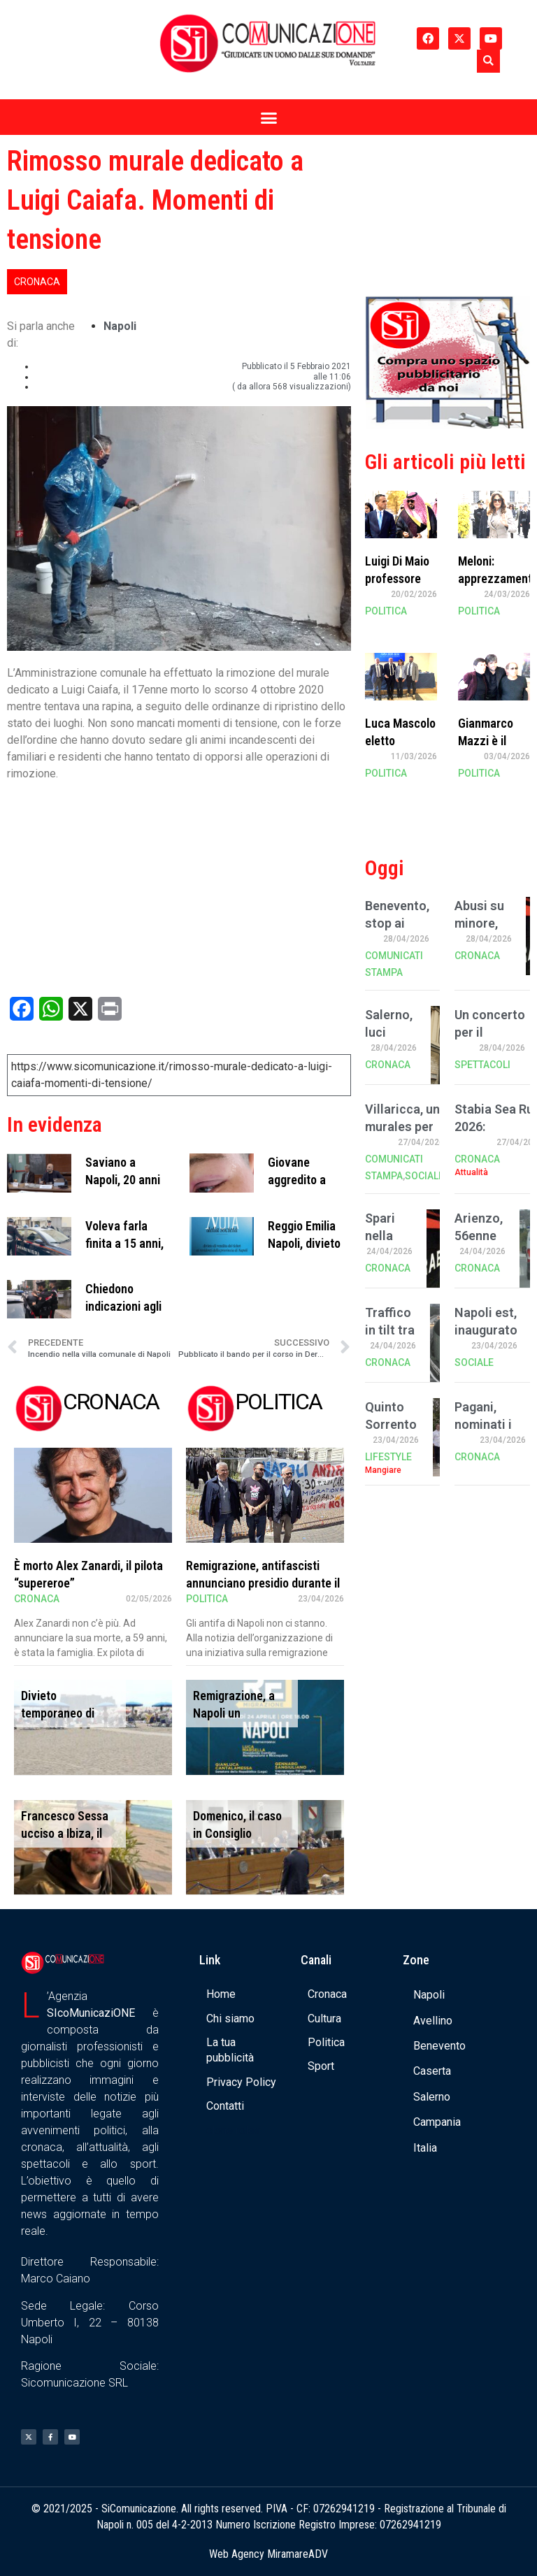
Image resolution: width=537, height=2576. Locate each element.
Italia (425, 2147)
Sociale (424, 1175)
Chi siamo (230, 2018)
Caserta (432, 2071)
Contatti (225, 2106)
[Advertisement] (447, 212)
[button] (488, 61)
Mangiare (383, 1470)
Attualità (471, 1172)
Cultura (324, 2018)
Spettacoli (482, 1064)
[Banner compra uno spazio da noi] (447, 424)
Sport (321, 2066)
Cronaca (37, 281)
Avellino (432, 2020)
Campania (437, 2122)
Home (221, 1994)
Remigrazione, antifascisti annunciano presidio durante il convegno (263, 1583)
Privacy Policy (241, 2082)
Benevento (439, 2045)
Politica (207, 1598)
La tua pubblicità (230, 2050)
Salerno (431, 2096)
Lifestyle (388, 1456)
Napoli (119, 326)
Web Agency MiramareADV (268, 2554)
